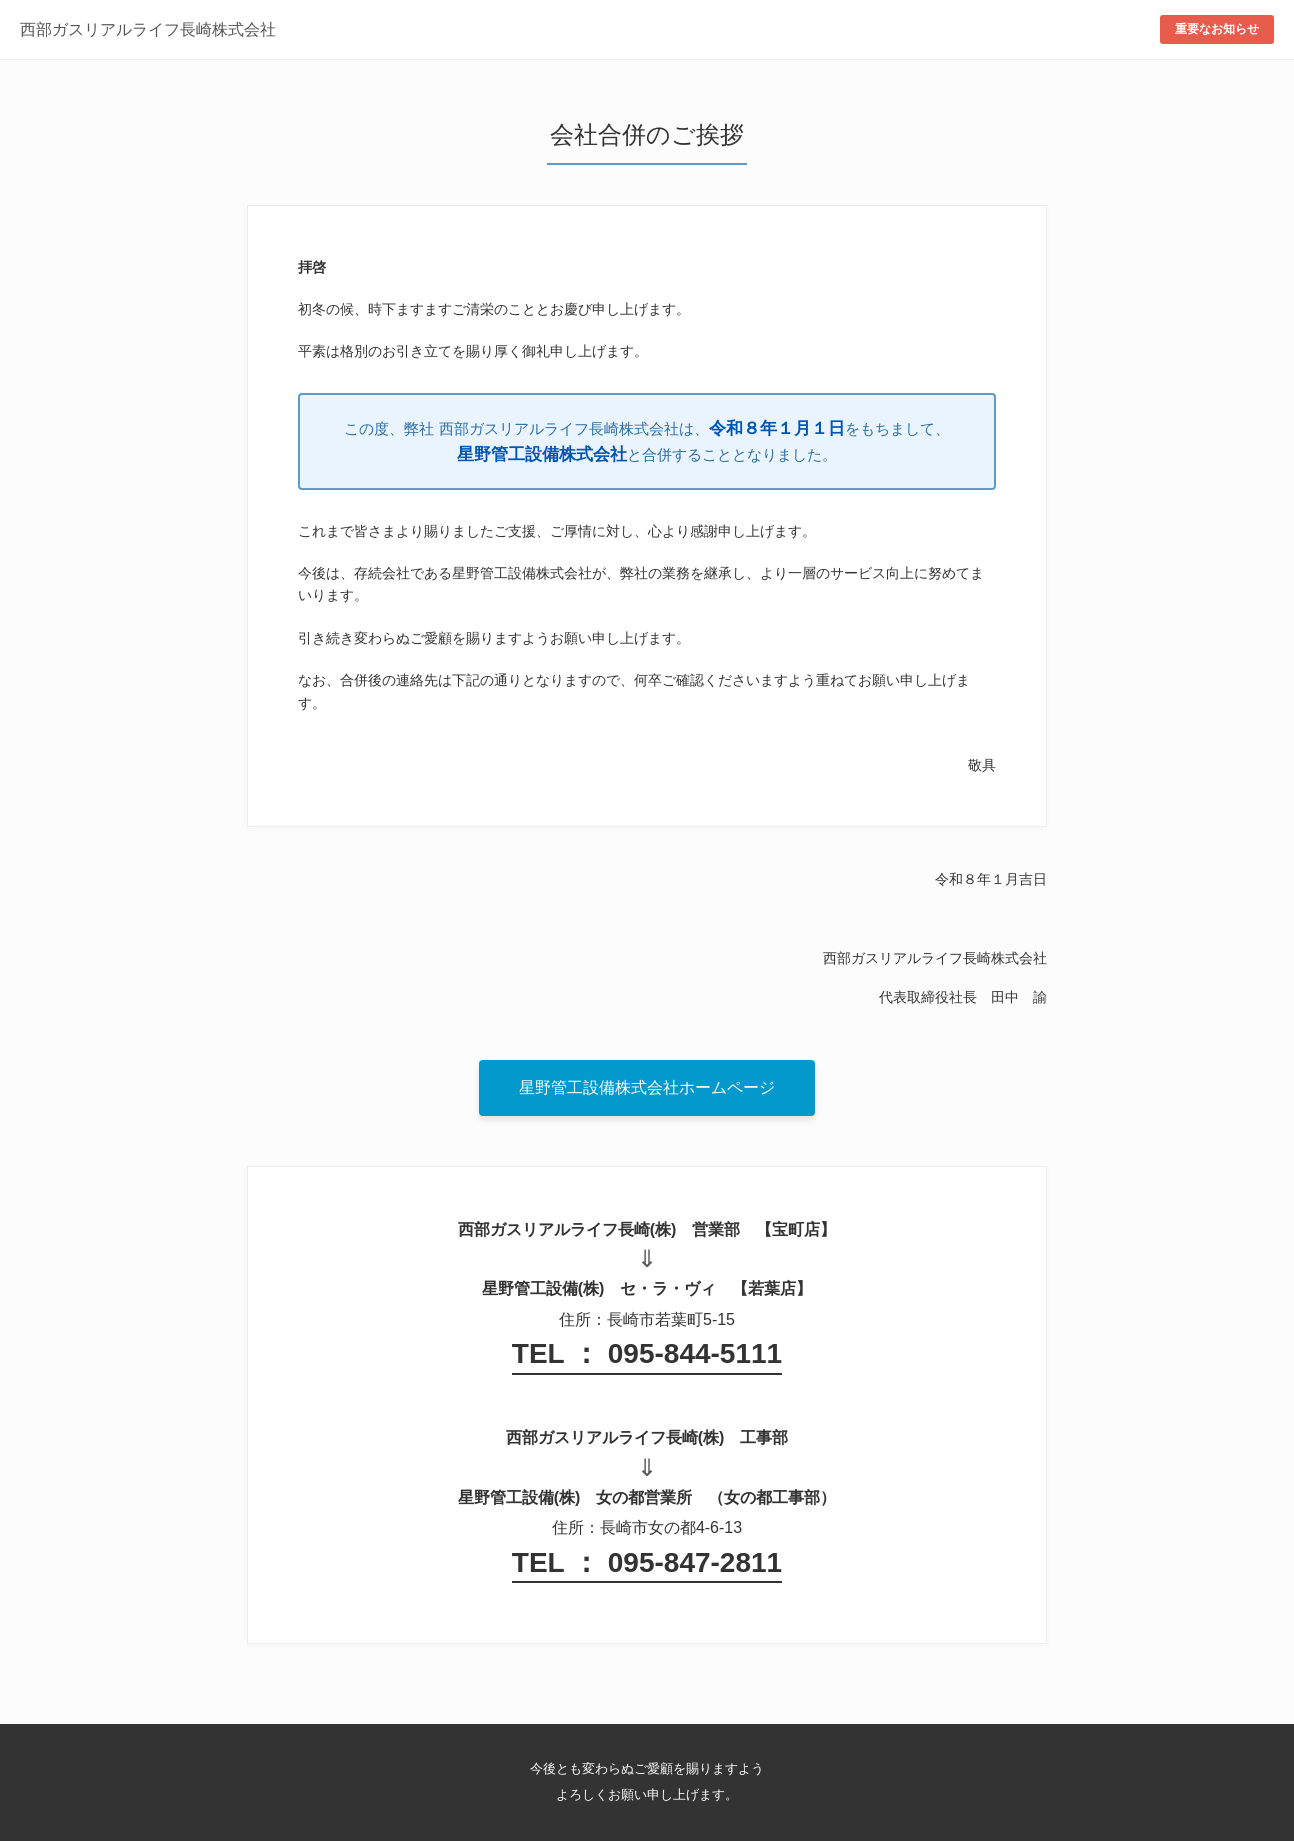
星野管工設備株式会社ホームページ (647, 1087)
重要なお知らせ (1217, 29)
